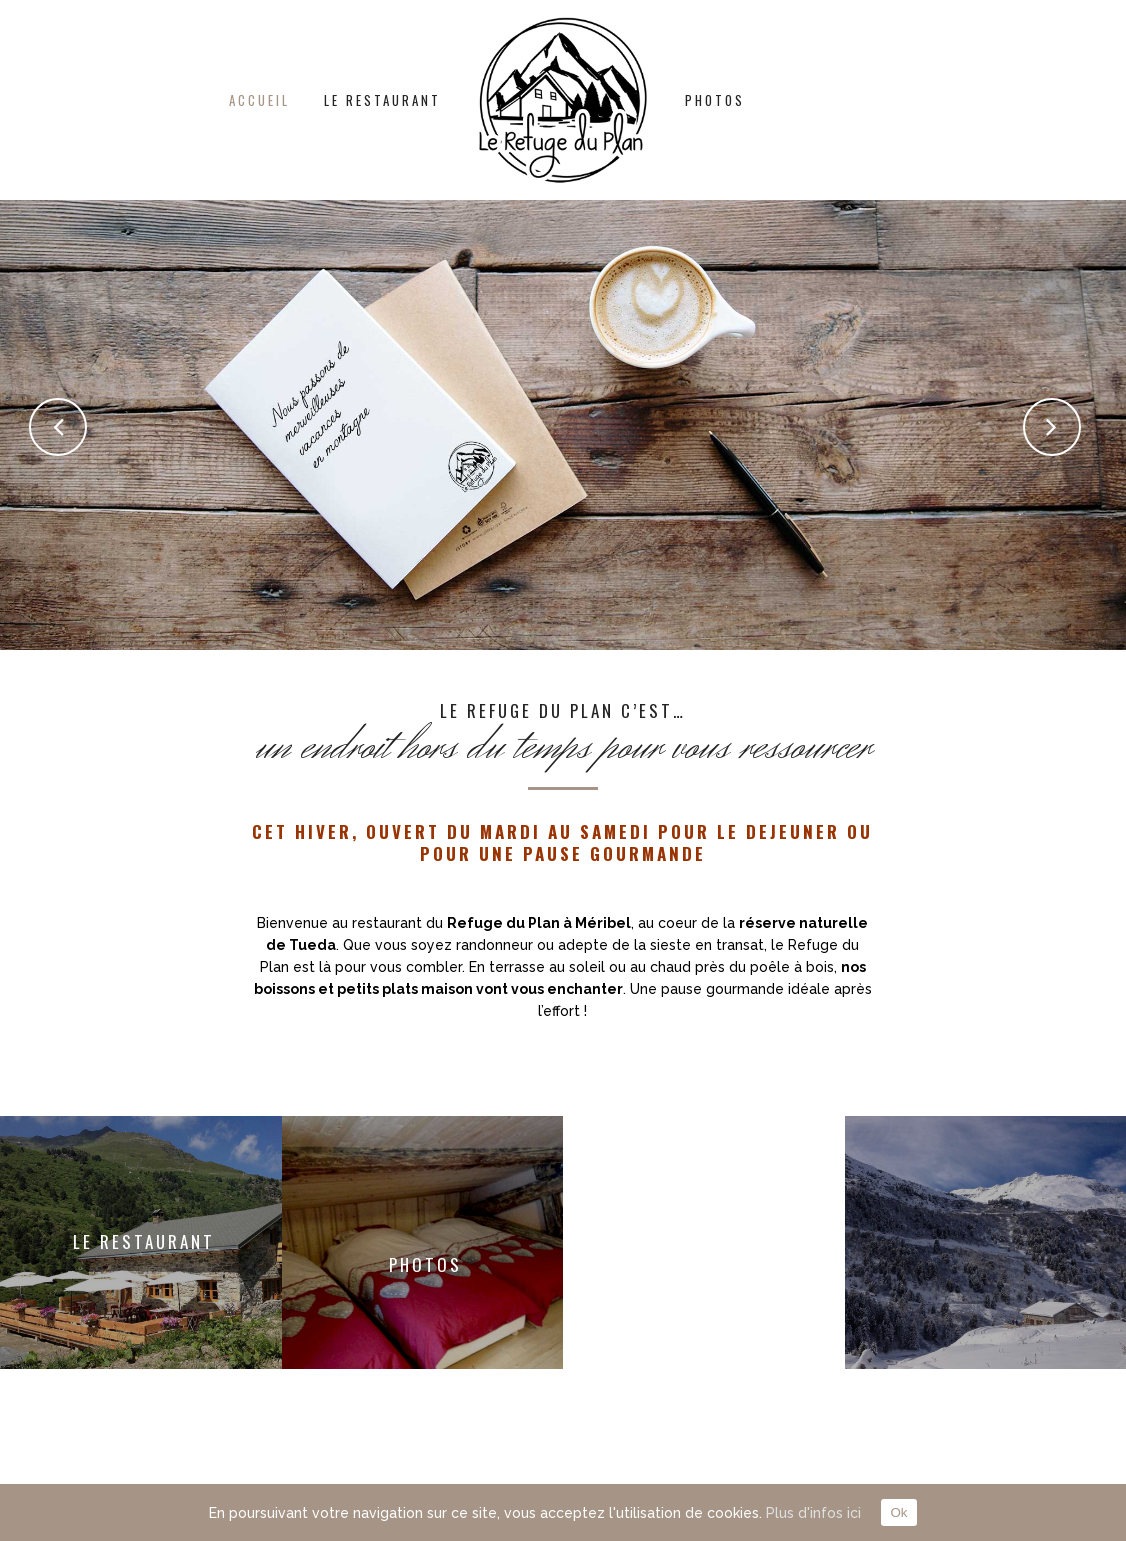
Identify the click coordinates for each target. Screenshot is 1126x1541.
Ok (898, 1512)
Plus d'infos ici (813, 1513)
